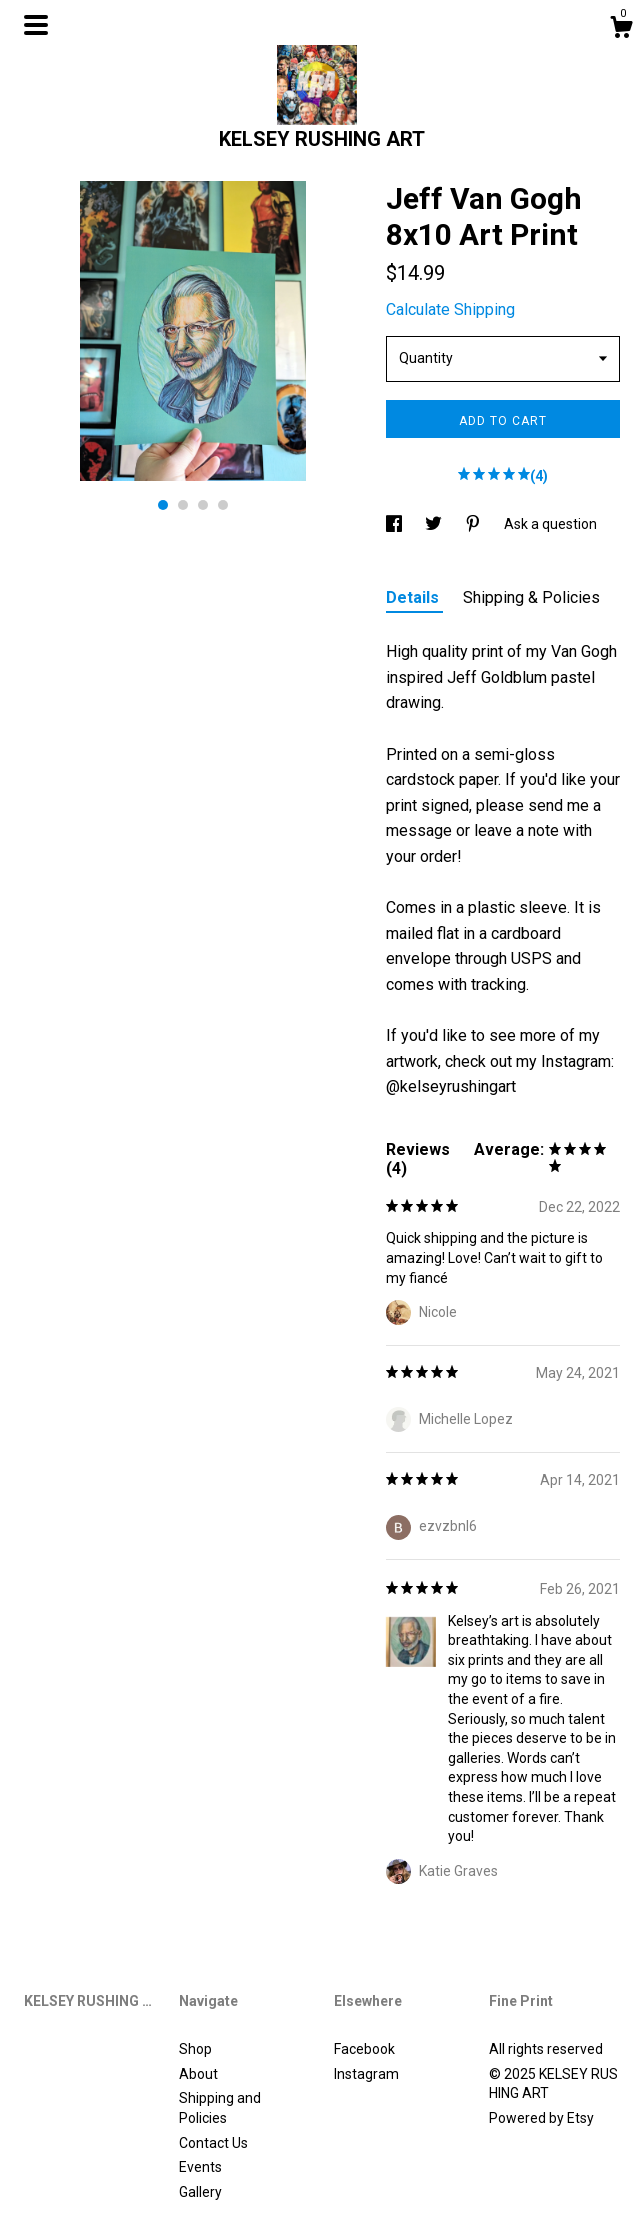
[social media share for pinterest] (474, 524)
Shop (195, 2049)
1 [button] (163, 505)
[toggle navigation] (36, 25)
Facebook (364, 2049)
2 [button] (183, 505)
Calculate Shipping (450, 309)
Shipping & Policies (531, 597)
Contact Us (213, 2143)
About (198, 2074)
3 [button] (203, 505)
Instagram (366, 2074)
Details (414, 597)
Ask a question (550, 524)
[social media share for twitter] (435, 524)
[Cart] (621, 30)
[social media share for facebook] (395, 524)
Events (200, 2167)
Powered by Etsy (541, 2118)
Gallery (200, 2192)
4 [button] (223, 505)
